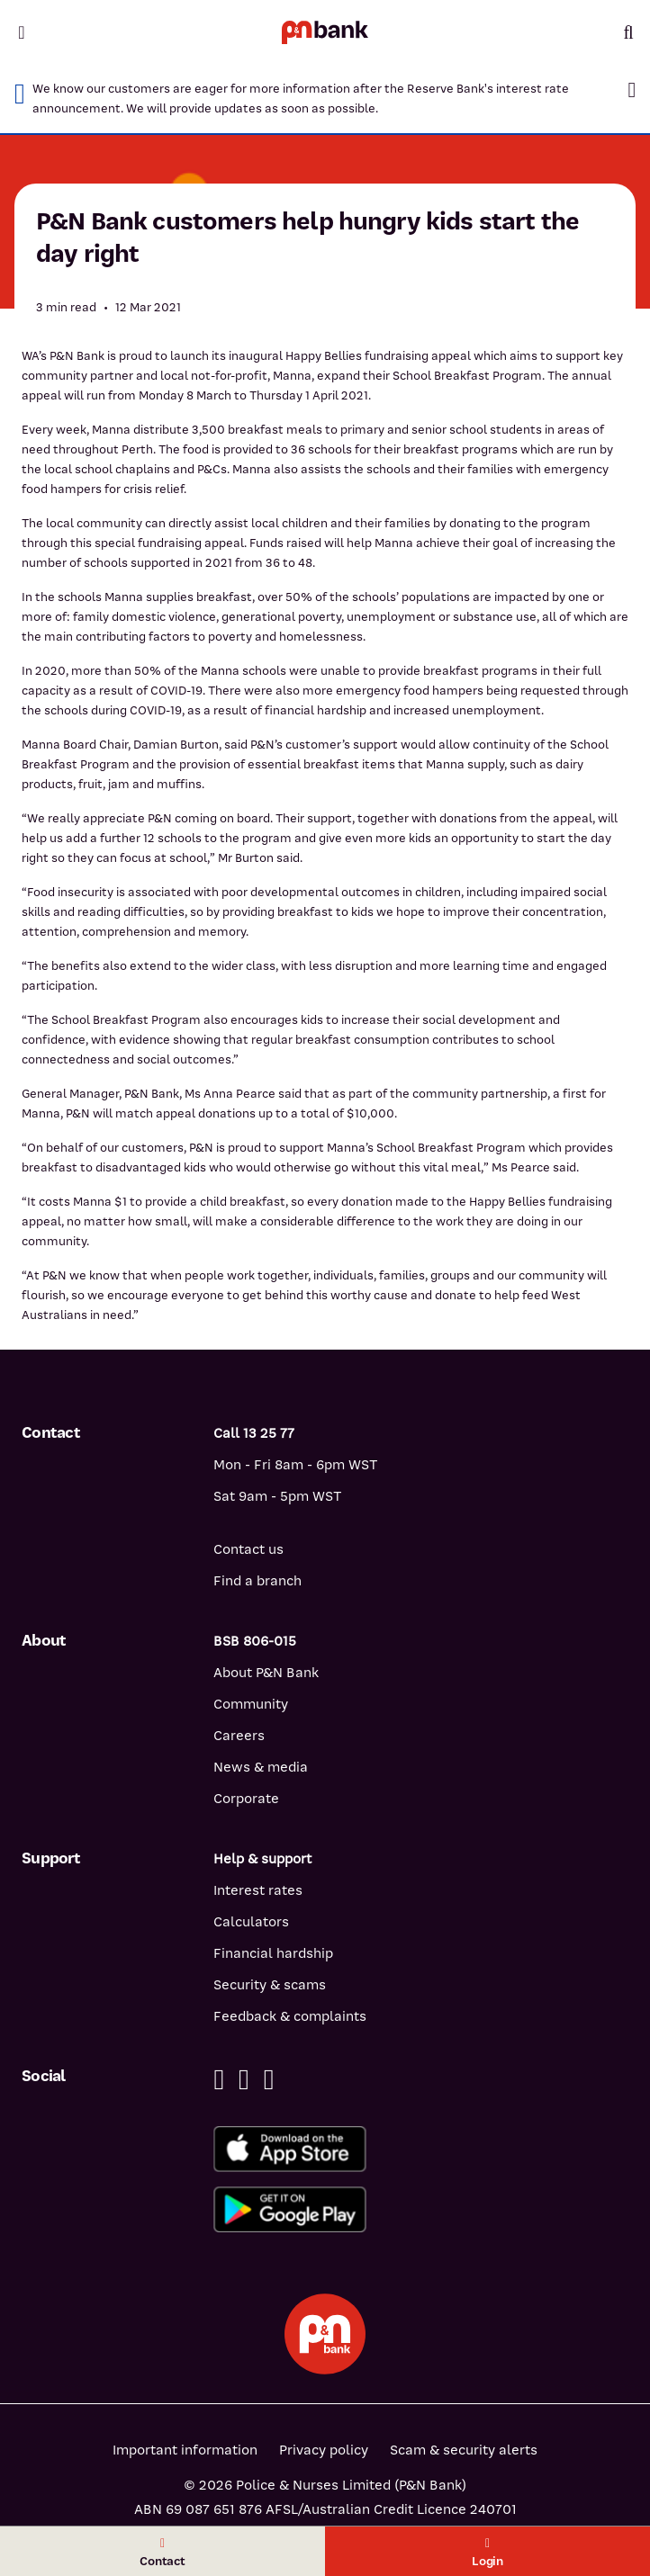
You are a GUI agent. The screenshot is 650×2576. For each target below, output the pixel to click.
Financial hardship (273, 1953)
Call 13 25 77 (253, 1433)
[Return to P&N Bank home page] (325, 32)
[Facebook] (218, 2079)
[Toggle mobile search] (628, 32)
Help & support (262, 1859)
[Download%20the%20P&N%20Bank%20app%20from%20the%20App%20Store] (420, 2149)
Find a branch (257, 1581)
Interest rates (257, 1890)
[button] (631, 90)
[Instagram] (269, 2079)
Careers (239, 1736)
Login (487, 2553)
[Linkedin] (244, 2079)
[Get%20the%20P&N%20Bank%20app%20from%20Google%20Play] (420, 2209)
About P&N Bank (266, 1673)
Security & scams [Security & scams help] (269, 1985)
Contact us (248, 1549)
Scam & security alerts (463, 2450)
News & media (260, 1767)
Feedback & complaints (289, 2016)
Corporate (246, 1799)
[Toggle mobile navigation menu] (21, 32)
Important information (185, 2450)
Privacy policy (323, 2450)
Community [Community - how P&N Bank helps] (250, 1704)
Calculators (251, 1922)
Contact (162, 2553)
